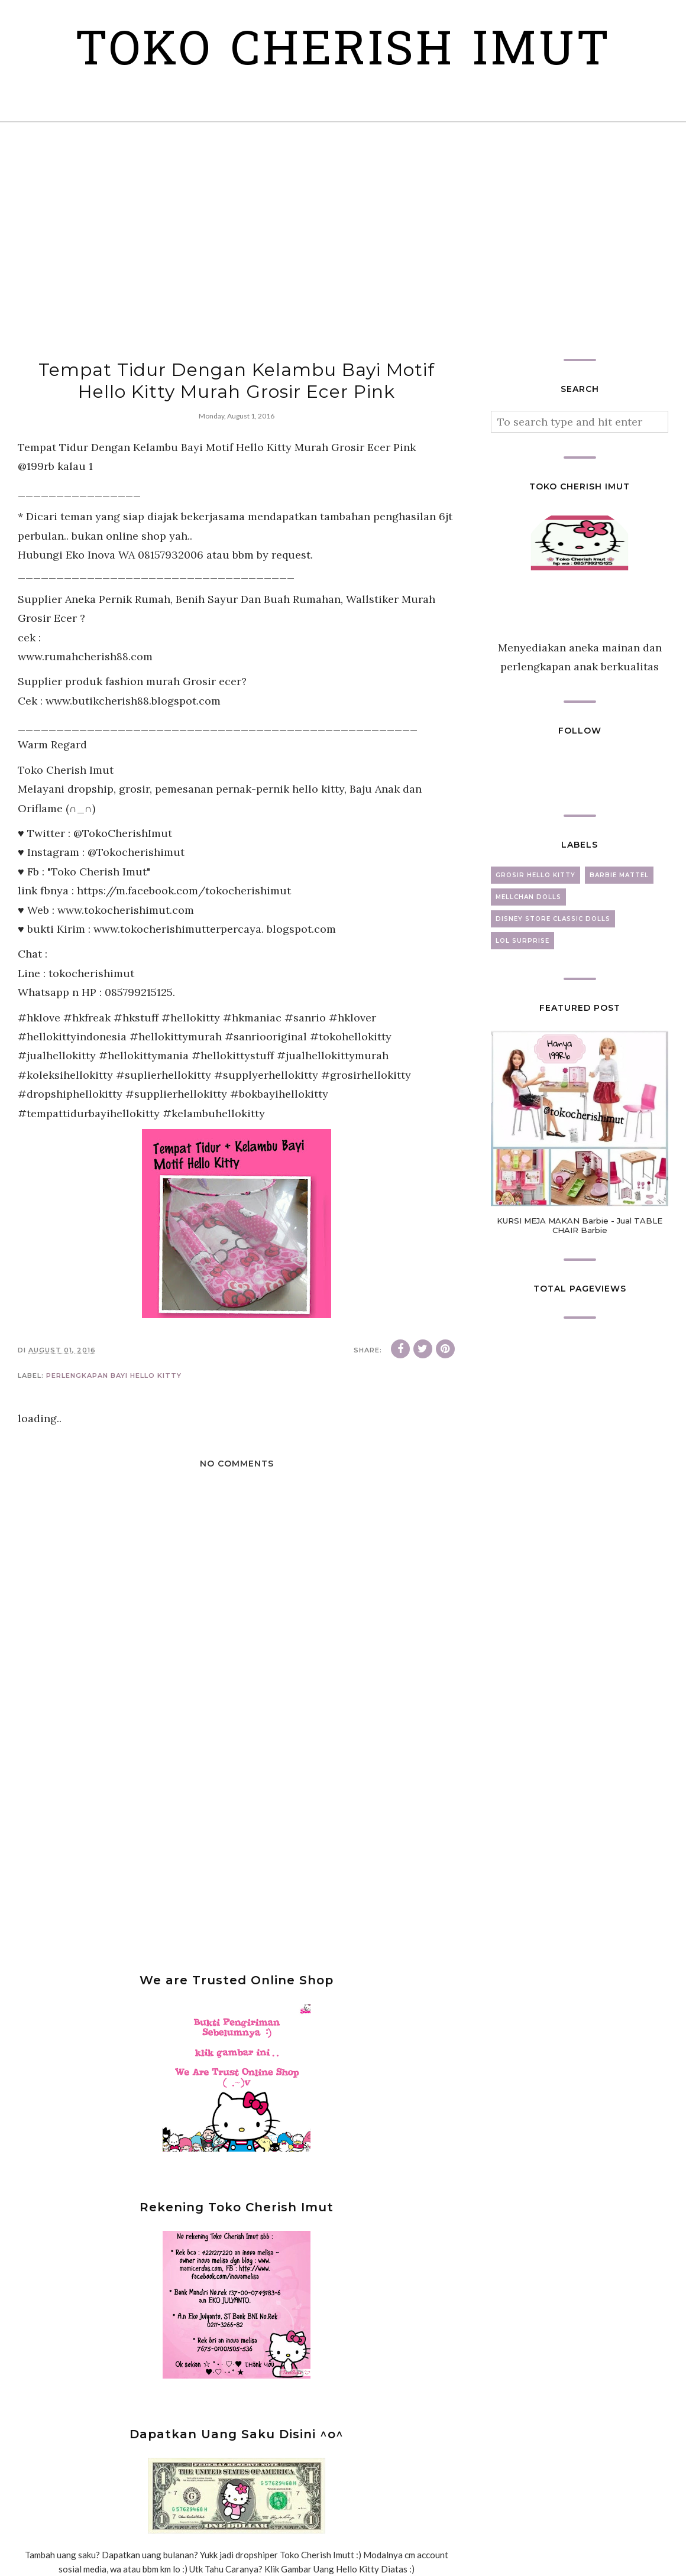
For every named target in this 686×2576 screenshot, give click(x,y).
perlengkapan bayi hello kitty (114, 1375)
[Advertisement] (343, 240)
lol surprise (522, 941)
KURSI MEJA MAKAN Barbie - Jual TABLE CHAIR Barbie (579, 1225)
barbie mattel (619, 875)
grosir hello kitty (535, 875)
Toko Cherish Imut (343, 52)
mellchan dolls (528, 897)
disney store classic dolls (553, 919)
